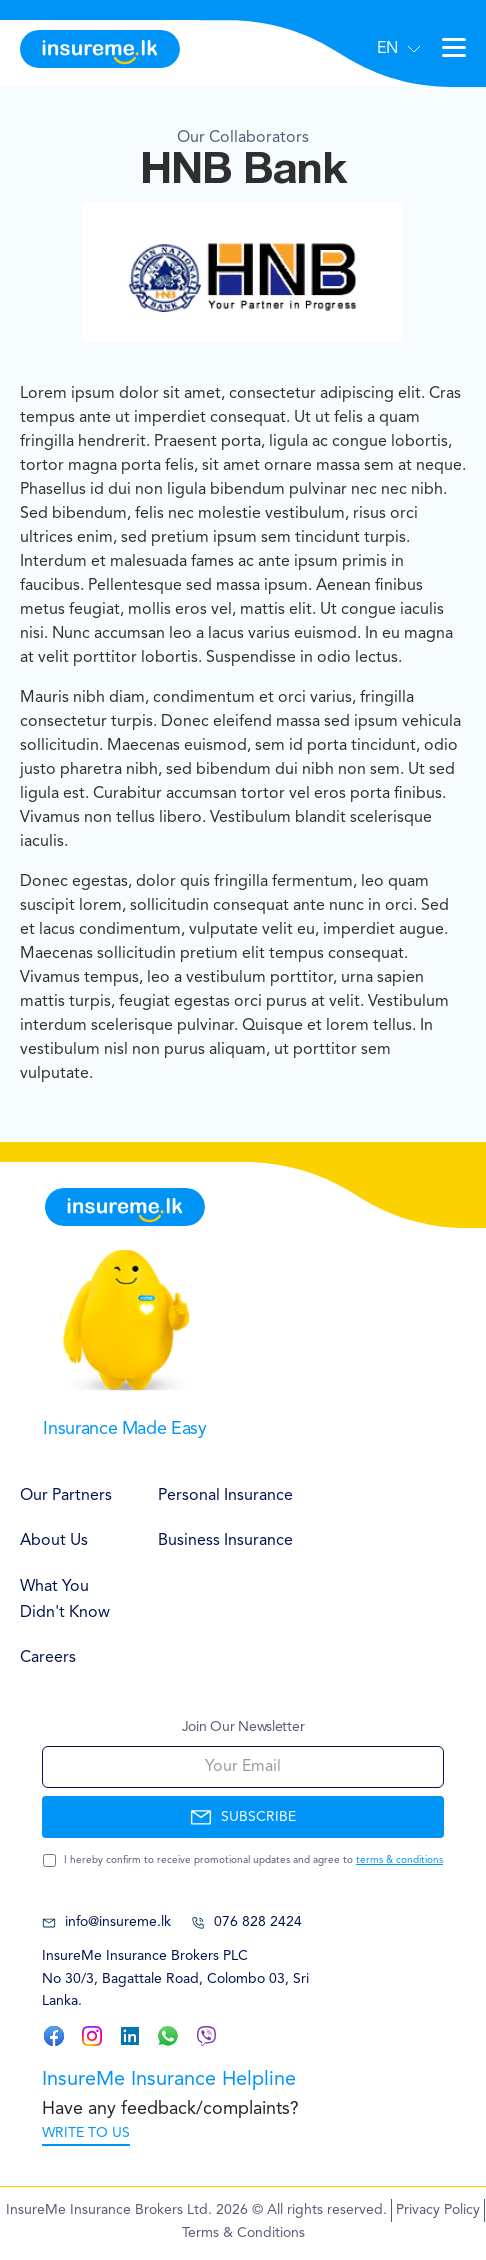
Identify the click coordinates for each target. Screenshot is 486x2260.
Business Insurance (225, 1541)
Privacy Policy (438, 2210)
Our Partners (66, 1496)
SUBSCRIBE (242, 1817)
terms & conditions (399, 1860)
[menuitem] (69, 1497)
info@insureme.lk (106, 1922)
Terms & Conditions (243, 2233)
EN (387, 49)
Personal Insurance (225, 1496)
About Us (54, 1541)
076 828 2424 (246, 1922)
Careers (48, 1658)
